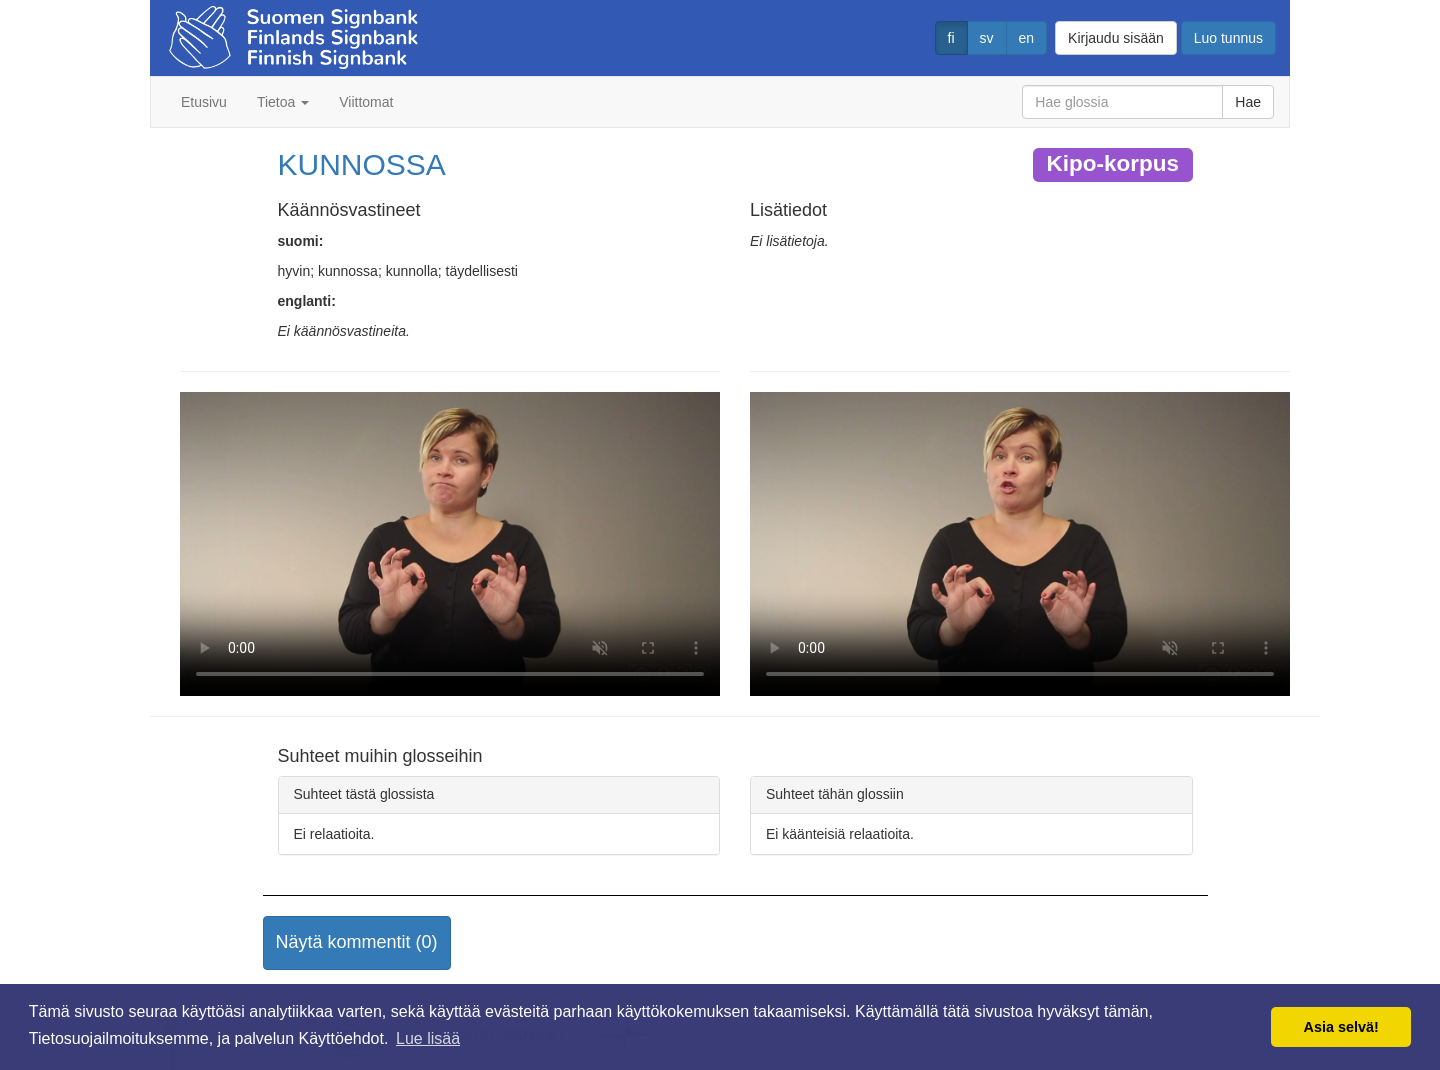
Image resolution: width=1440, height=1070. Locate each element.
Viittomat (366, 102)
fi (951, 38)
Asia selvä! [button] (1341, 1027)
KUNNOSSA (362, 164)
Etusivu (204, 102)
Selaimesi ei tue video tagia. (450, 544)
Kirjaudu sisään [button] (1116, 38)
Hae (1248, 102)
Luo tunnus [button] (1228, 38)
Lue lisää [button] (428, 1038)
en (1027, 38)
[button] (357, 943)
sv (987, 38)
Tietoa (283, 102)
